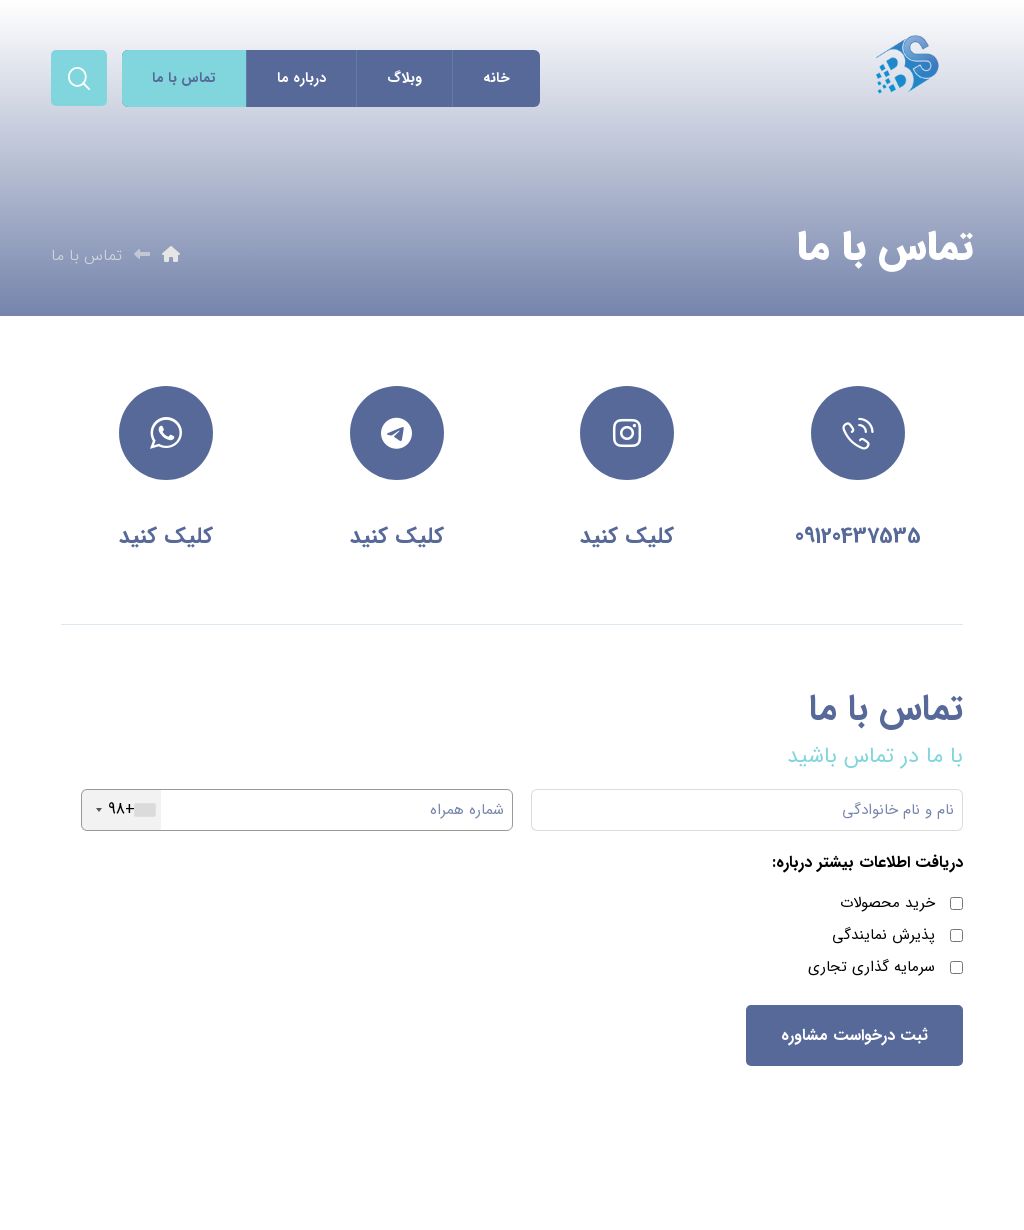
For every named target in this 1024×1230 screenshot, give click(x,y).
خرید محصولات (887, 903)
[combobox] (121, 810)
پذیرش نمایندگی (883, 935)
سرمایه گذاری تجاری (871, 967)
